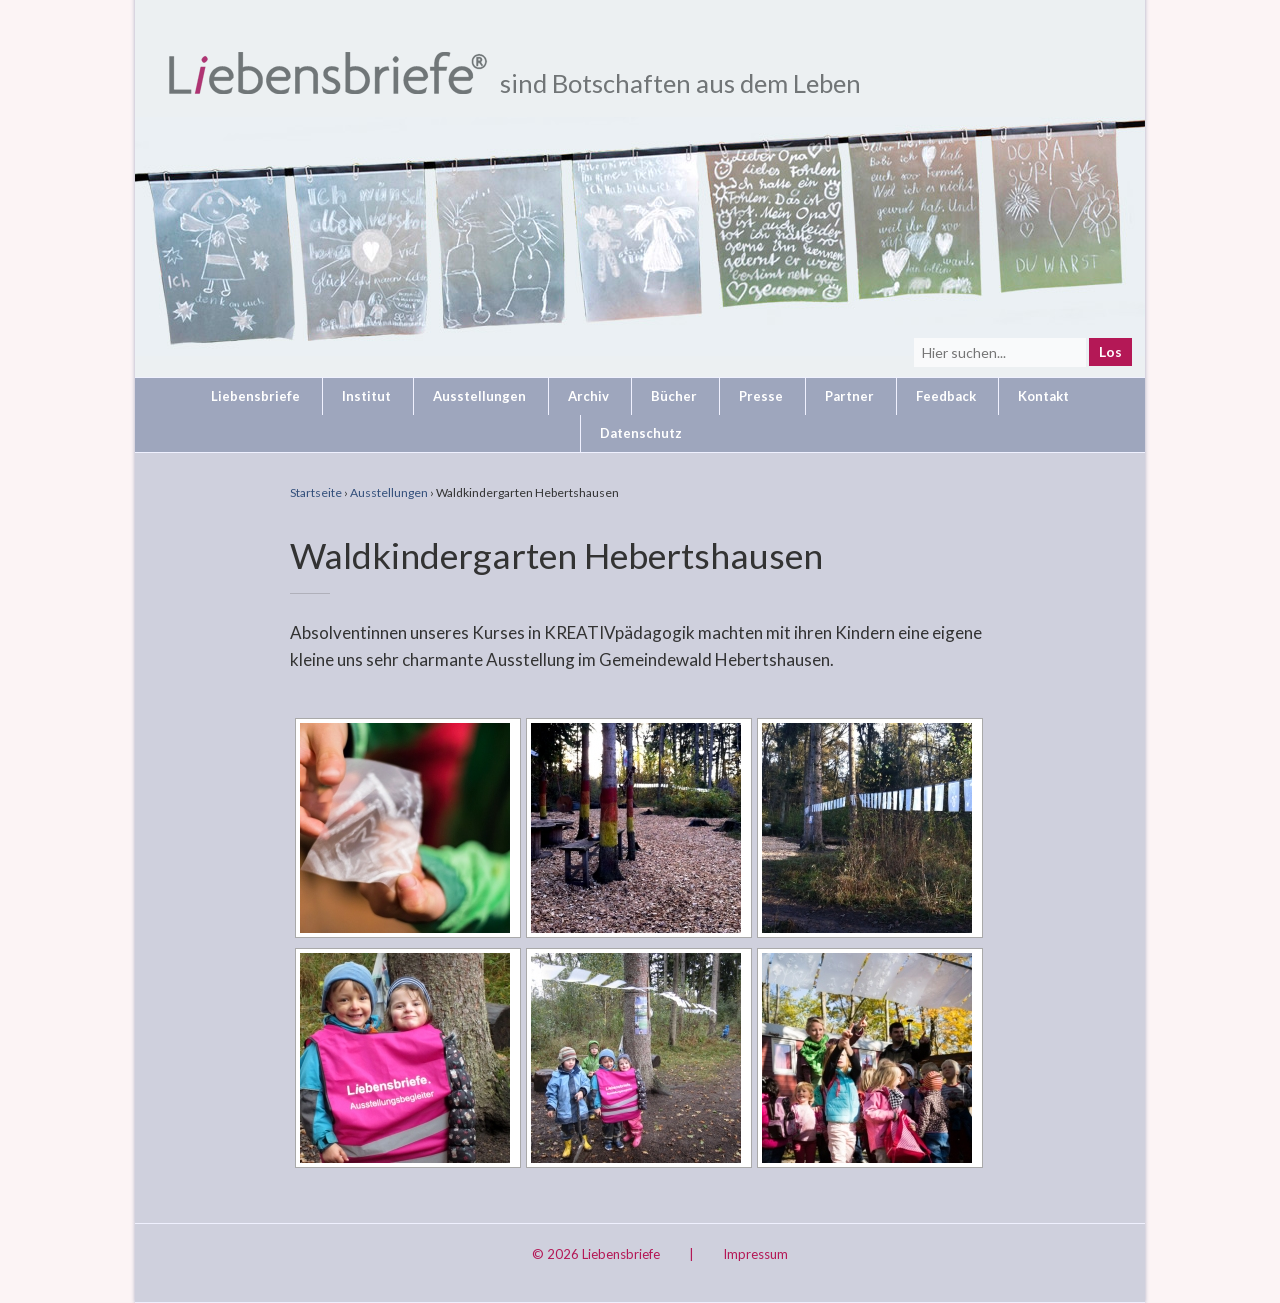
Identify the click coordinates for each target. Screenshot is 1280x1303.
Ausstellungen (479, 396)
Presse (761, 396)
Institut (366, 396)
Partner (849, 396)
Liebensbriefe (255, 396)
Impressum (755, 1254)
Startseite (316, 492)
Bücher (674, 396)
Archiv (588, 396)
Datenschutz (641, 433)
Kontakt (1043, 396)
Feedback (946, 396)
